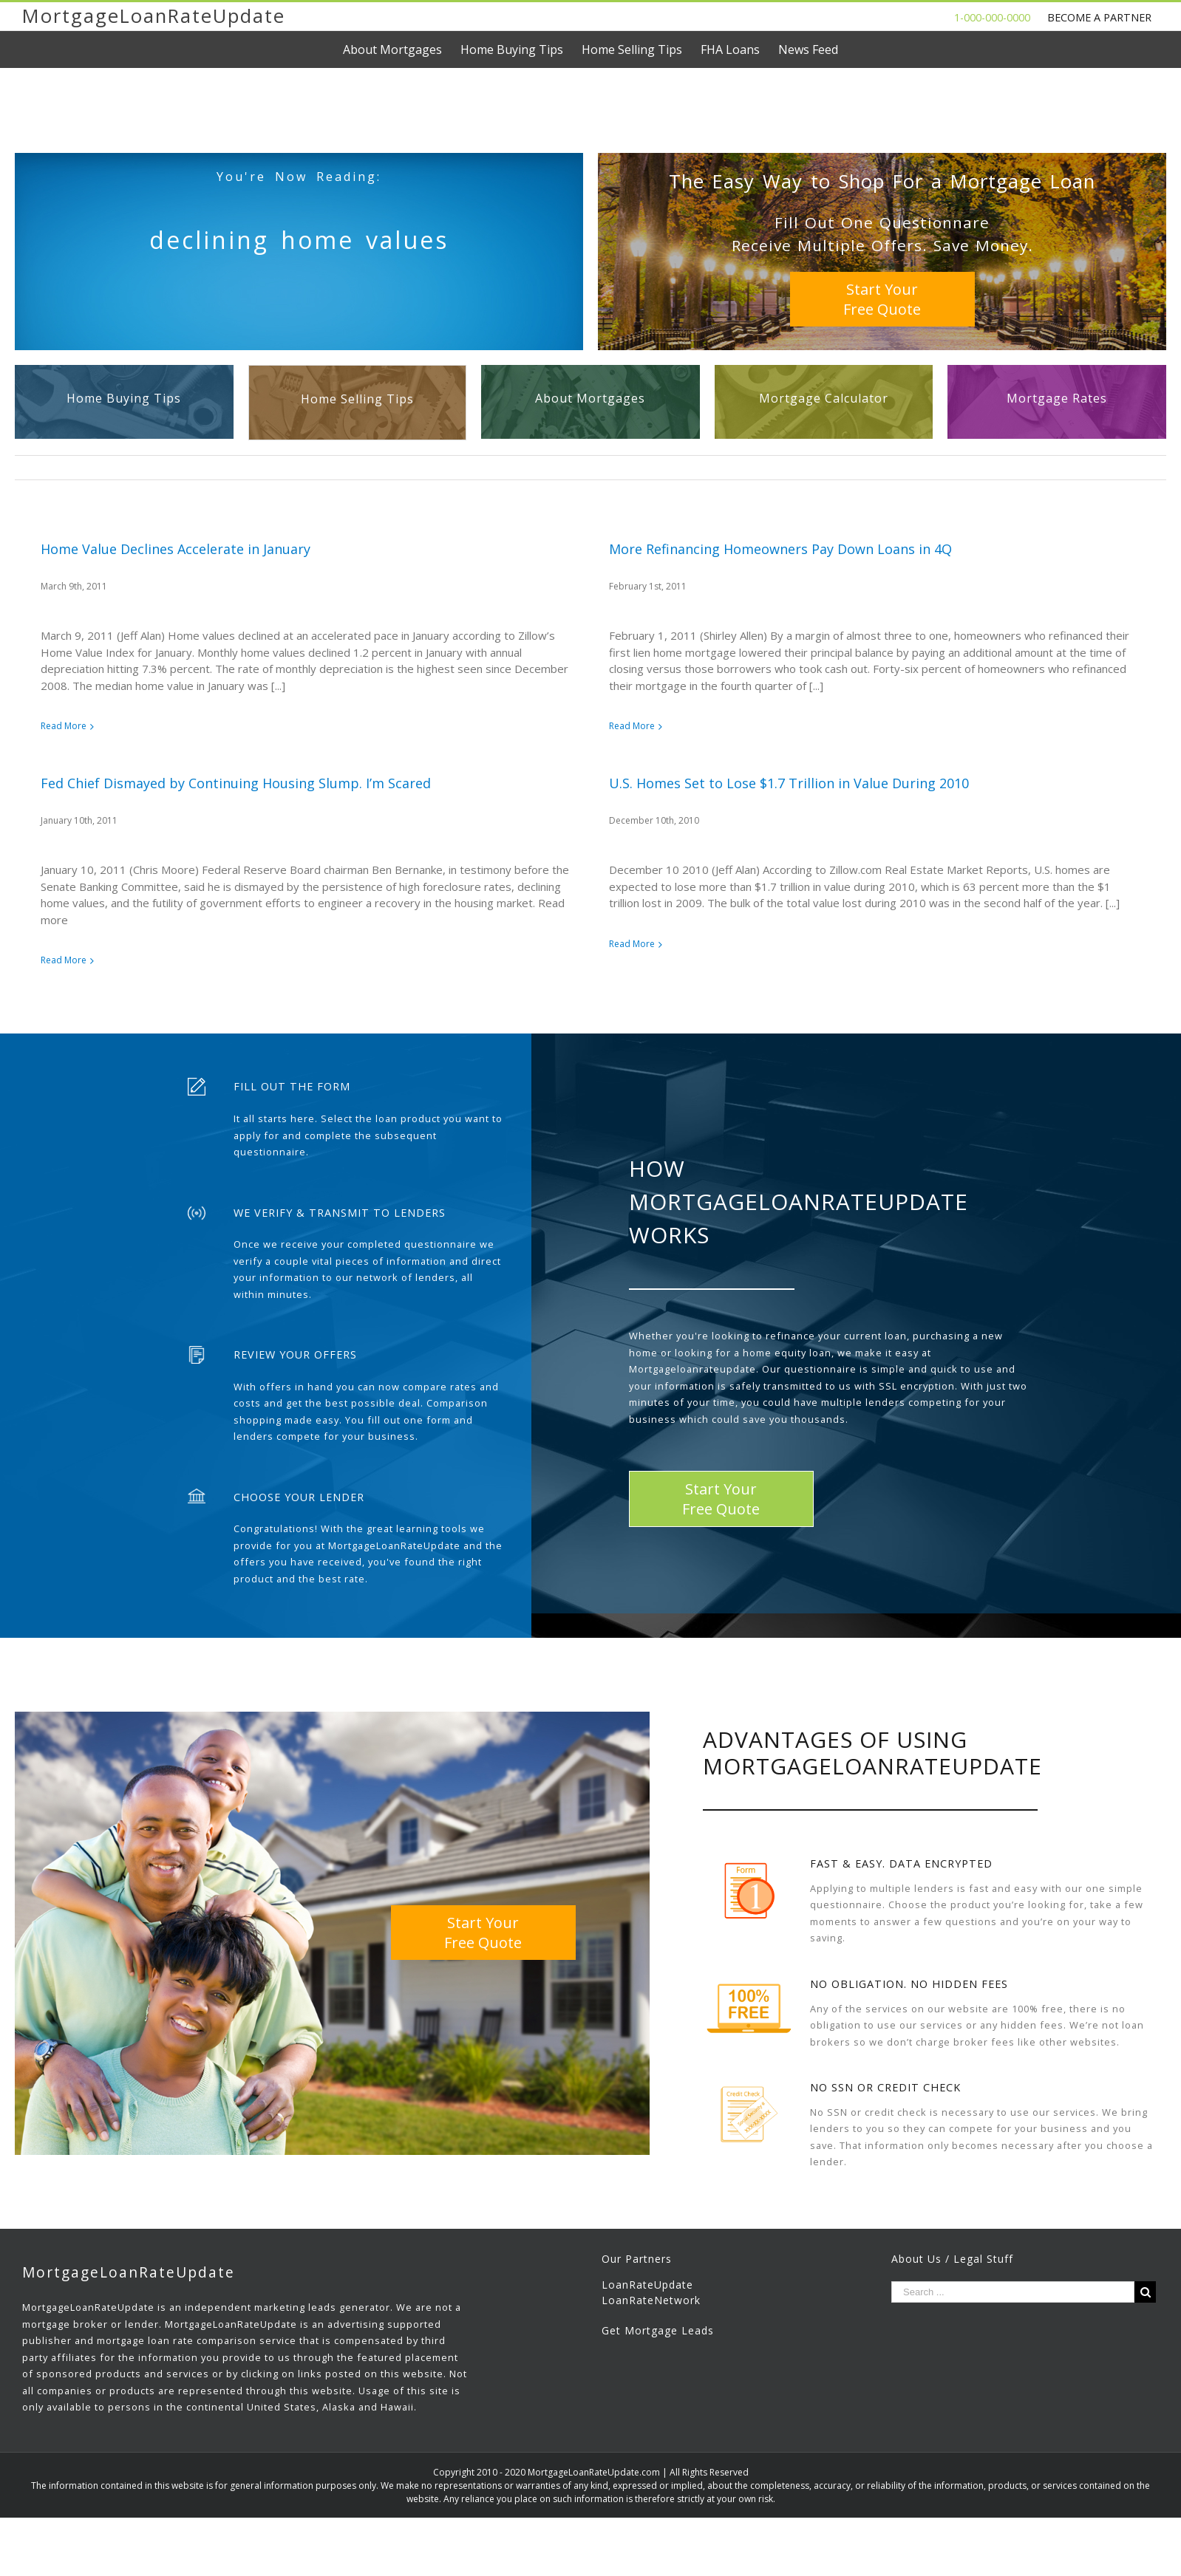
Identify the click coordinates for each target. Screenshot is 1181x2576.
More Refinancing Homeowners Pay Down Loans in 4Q (710, 549)
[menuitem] (401, 49)
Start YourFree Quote (882, 299)
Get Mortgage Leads (658, 2371)
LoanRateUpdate (647, 2325)
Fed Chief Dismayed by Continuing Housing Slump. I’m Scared (499, 700)
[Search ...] (1012, 2332)
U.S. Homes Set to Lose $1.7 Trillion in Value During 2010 (587, 795)
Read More (63, 726)
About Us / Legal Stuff (952, 2299)
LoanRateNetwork (651, 2341)
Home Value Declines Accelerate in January (175, 549)
